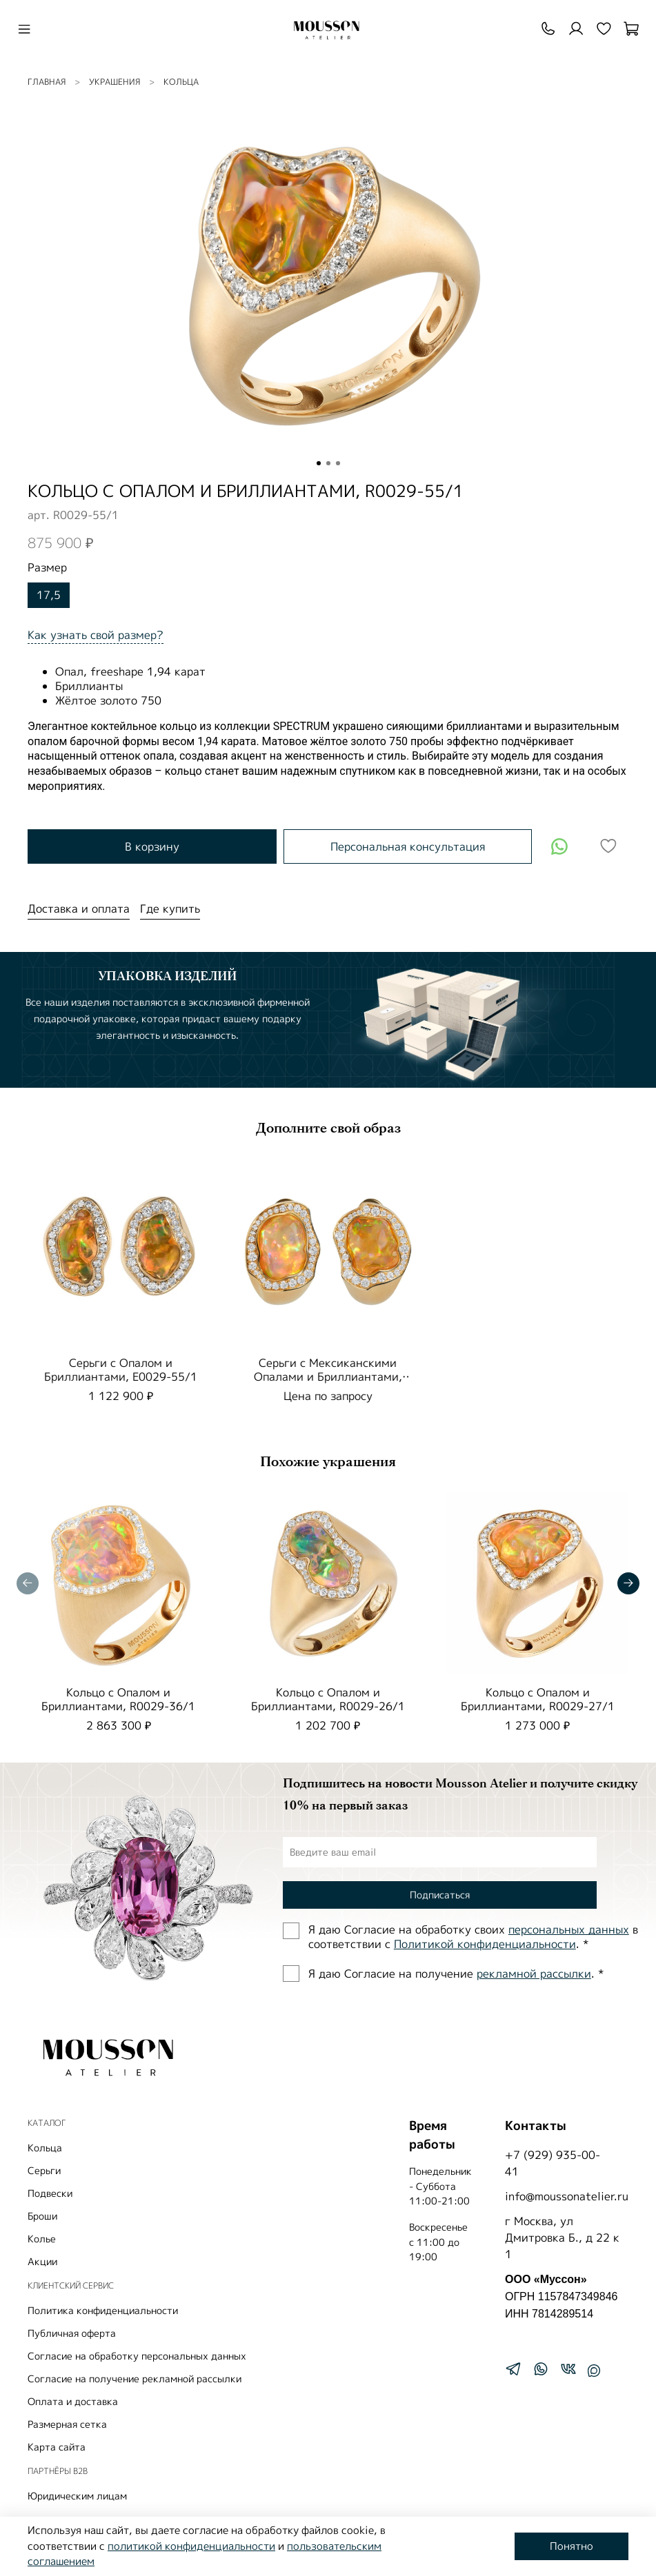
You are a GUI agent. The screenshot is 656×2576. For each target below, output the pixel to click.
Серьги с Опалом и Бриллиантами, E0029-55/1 (120, 1370)
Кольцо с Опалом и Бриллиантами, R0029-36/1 (118, 1699)
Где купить (170, 908)
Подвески (50, 2193)
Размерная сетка (67, 2424)
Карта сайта (57, 2446)
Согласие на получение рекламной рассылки (134, 2378)
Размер (47, 567)
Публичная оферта (72, 2333)
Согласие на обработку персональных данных (137, 2355)
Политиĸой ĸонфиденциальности (485, 1943)
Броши (42, 2215)
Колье (42, 2238)
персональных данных (568, 1929)
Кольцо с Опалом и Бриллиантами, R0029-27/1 (538, 1699)
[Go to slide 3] (338, 463)
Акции (42, 2261)
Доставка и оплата (79, 908)
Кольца (181, 82)
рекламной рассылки (534, 1973)
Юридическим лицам (77, 2495)
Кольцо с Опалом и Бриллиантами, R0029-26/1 (328, 1699)
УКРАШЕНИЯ (114, 82)
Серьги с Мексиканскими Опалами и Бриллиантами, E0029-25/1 (328, 1377)
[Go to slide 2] (328, 463)
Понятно (571, 2546)
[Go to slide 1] (319, 463)
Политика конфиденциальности (103, 2310)
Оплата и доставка (73, 2401)
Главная (47, 82)
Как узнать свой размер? (95, 634)
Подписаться (440, 1894)
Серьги (44, 2170)
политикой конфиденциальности (191, 2546)
